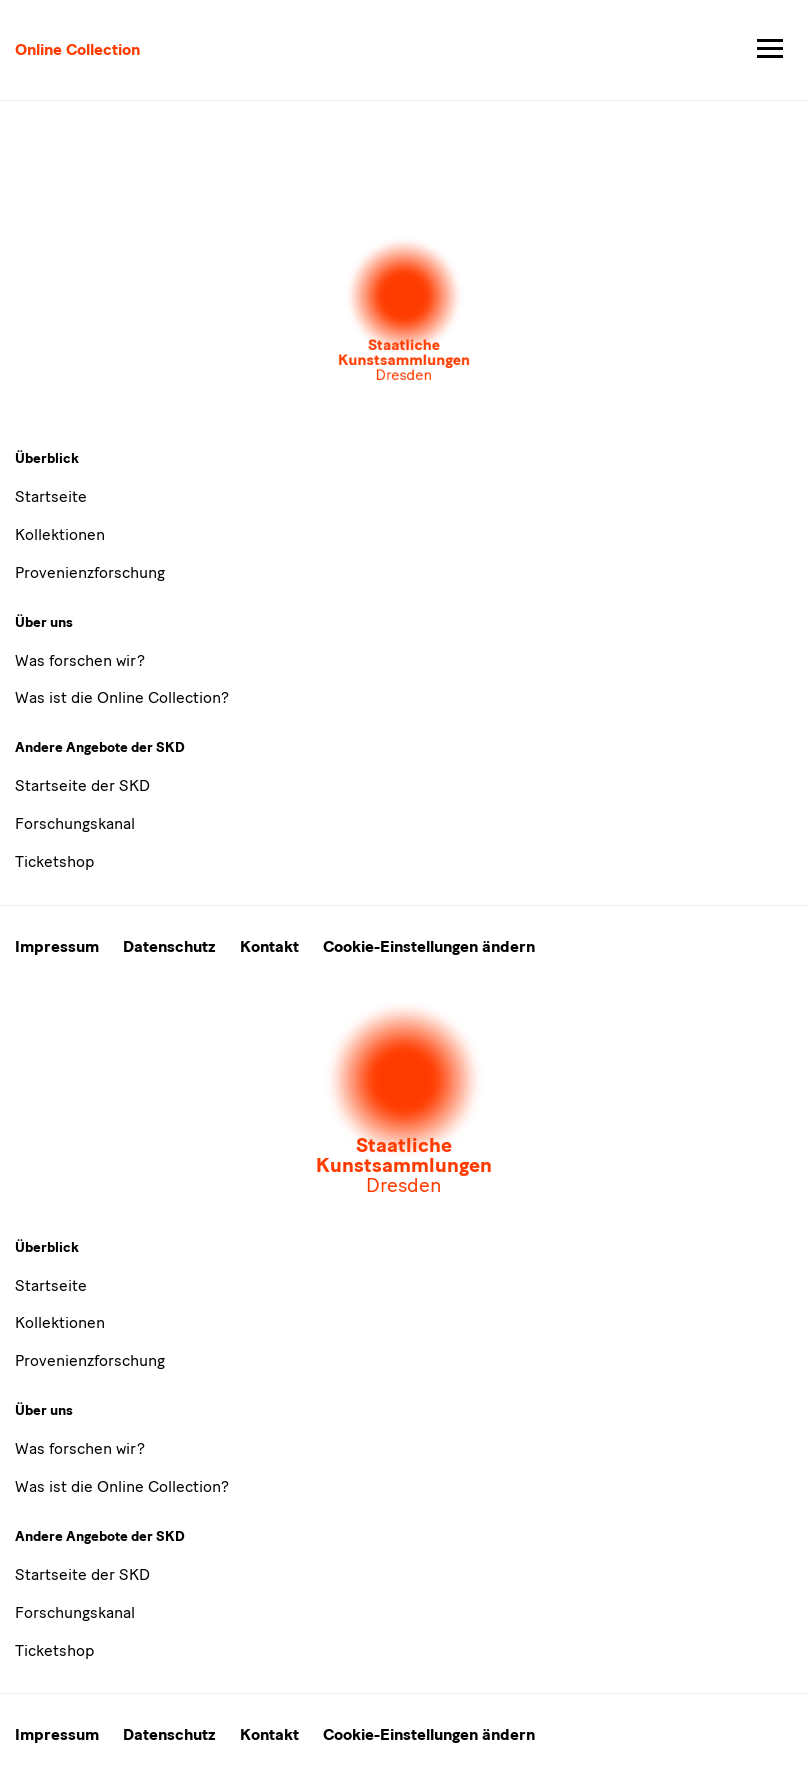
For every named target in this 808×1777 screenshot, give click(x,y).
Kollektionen (60, 534)
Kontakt (269, 946)
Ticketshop (54, 861)
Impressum (57, 946)
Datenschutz (169, 946)
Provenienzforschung (90, 572)
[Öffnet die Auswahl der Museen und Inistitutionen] (404, 311)
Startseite (51, 496)
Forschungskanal (75, 823)
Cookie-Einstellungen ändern (429, 946)
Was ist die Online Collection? (122, 697)
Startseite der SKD (82, 785)
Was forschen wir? (80, 660)
